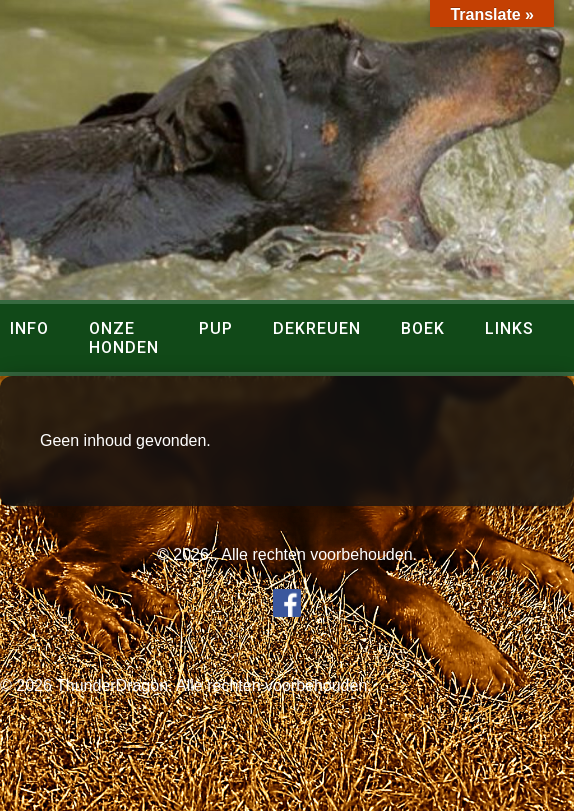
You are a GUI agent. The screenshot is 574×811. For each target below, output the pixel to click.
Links (509, 328)
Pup (216, 328)
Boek (423, 328)
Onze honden (124, 338)
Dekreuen (317, 328)
